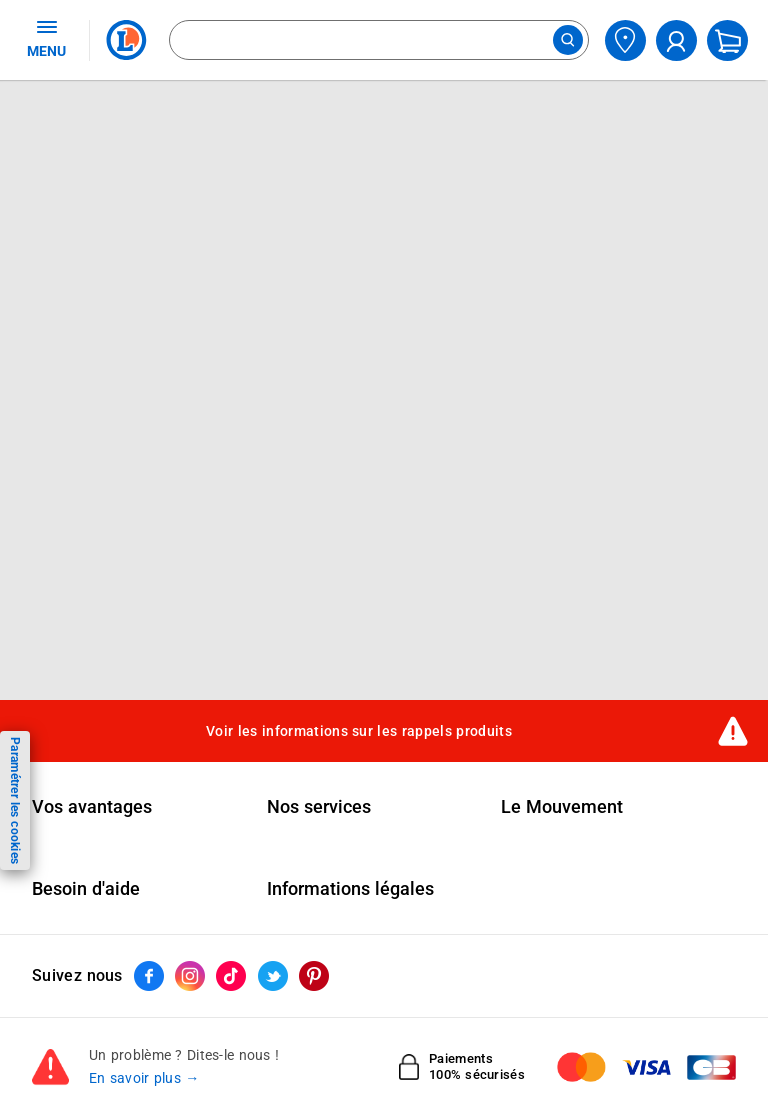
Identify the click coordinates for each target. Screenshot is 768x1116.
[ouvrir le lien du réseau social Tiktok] (231, 976)
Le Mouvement (562, 807)
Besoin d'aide (86, 889)
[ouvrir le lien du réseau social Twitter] (273, 976)
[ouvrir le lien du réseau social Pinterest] (314, 976)
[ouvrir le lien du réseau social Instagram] (190, 976)
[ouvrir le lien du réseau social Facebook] (149, 976)
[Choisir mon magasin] (625, 40)
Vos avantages (92, 807)
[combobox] (379, 40)
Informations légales (350, 889)
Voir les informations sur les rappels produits (359, 731)
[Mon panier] (727, 40)
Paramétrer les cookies (15, 800)
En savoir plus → (144, 1078)
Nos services (319, 807)
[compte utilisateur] (676, 40)
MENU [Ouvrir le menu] (46, 38)
